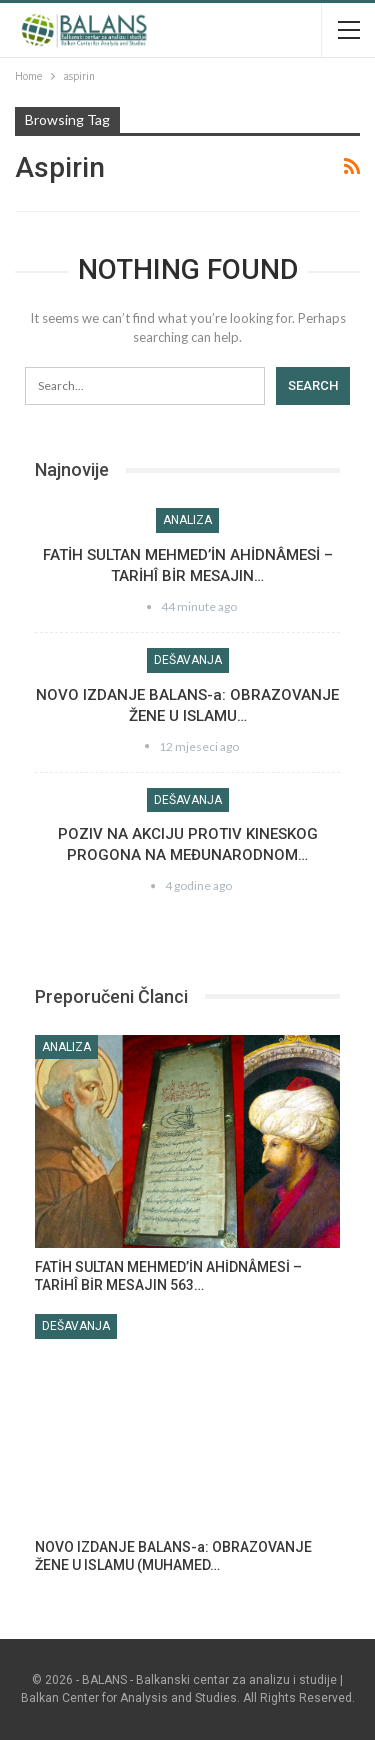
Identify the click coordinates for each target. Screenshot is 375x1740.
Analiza (187, 520)
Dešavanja (188, 660)
